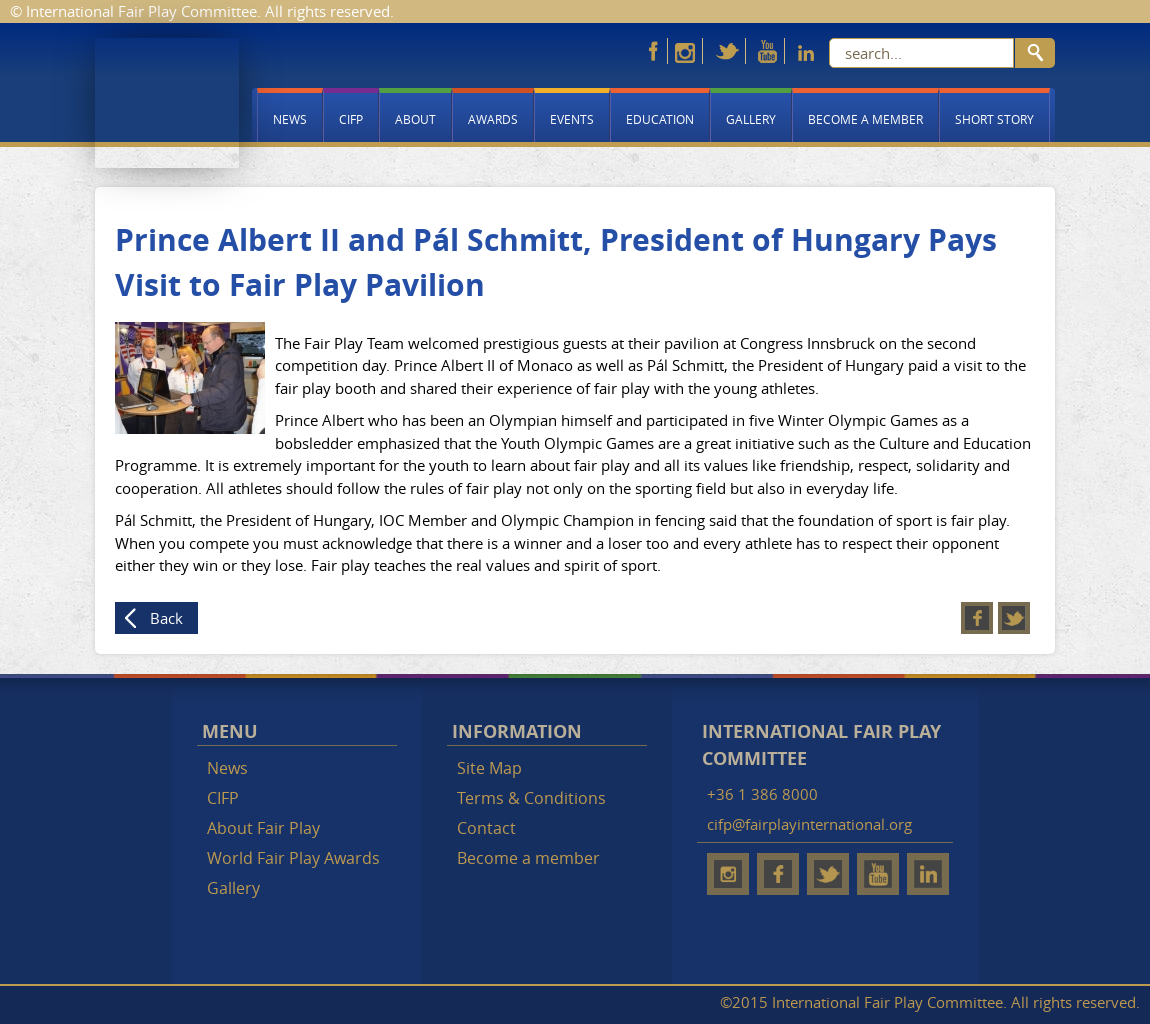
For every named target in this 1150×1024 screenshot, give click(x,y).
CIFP (351, 119)
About (415, 119)
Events (572, 119)
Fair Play (167, 103)
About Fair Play (263, 828)
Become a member (865, 119)
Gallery (751, 119)
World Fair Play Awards (293, 858)
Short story (994, 119)
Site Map (489, 768)
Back (166, 618)
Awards (493, 119)
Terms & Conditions (531, 798)
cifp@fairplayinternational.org (809, 824)
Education (660, 119)
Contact (486, 828)
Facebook (977, 618)
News (290, 119)
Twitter (1014, 618)
